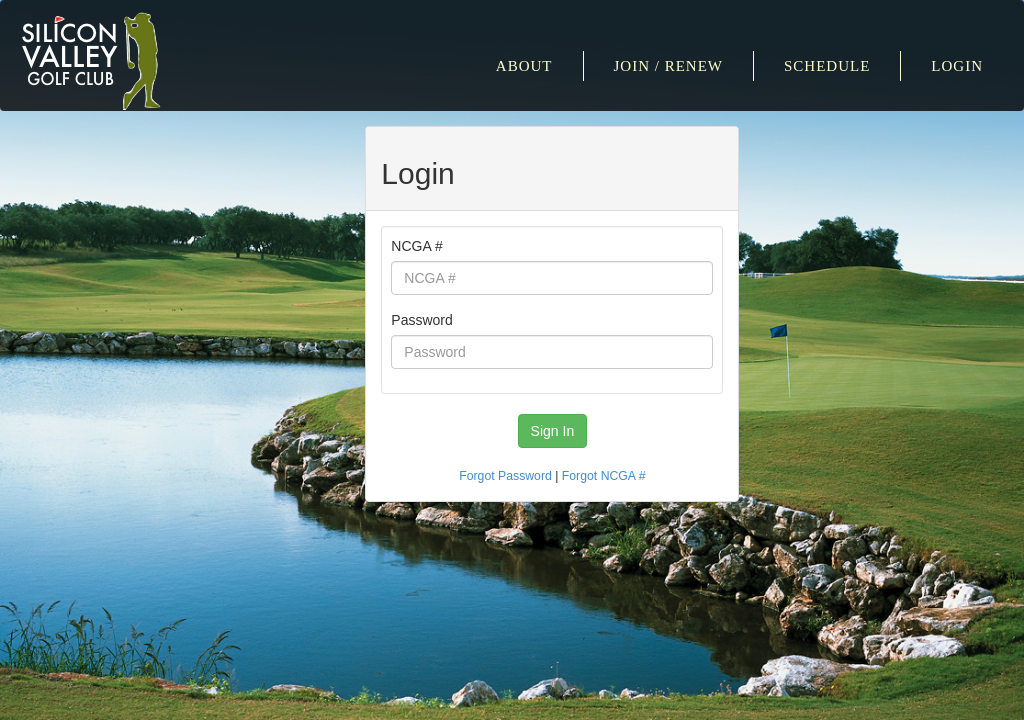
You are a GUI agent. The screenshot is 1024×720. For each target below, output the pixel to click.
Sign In (553, 431)
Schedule (827, 66)
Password (421, 320)
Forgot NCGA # (604, 476)
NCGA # (416, 246)
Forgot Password (505, 476)
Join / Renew (669, 66)
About (524, 66)
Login (957, 66)
